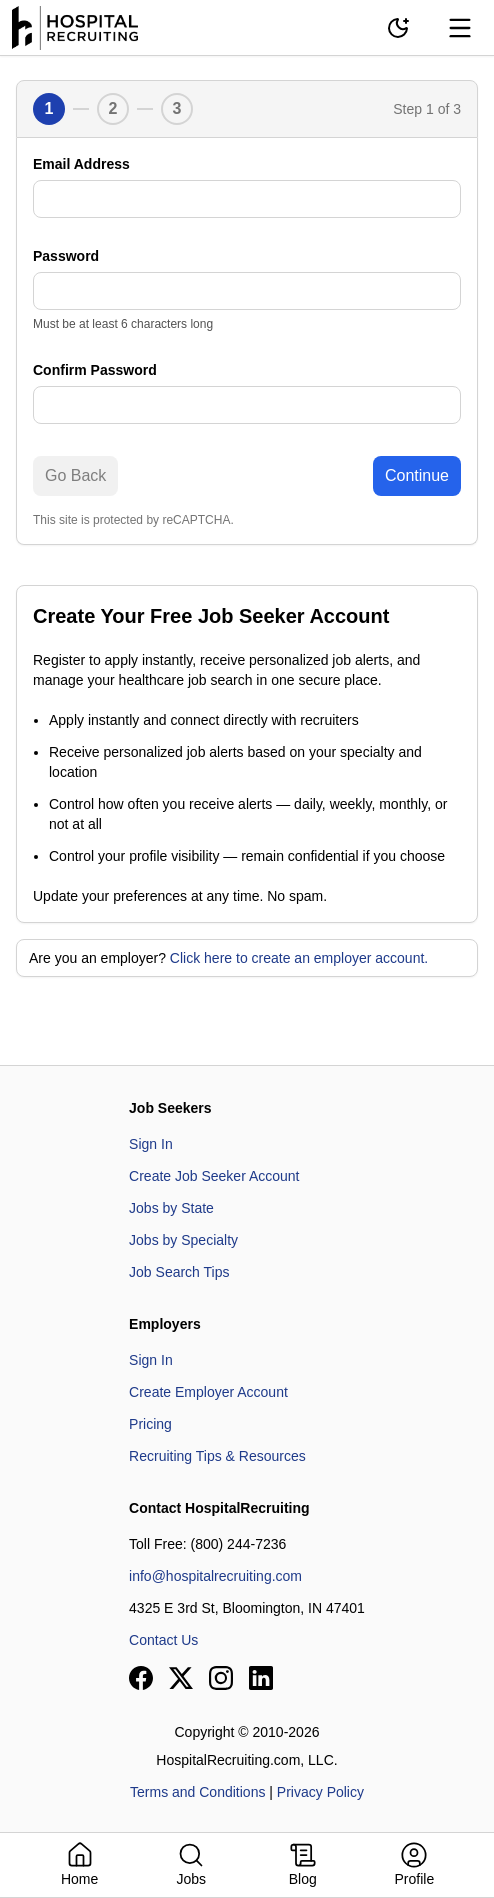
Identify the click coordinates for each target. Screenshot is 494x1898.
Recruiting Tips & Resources (217, 1456)
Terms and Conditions (197, 1792)
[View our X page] (181, 1678)
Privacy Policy (320, 1792)
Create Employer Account (208, 1392)
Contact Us (163, 1640)
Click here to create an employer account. (299, 958)
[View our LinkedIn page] (261, 1678)
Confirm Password (95, 370)
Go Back (75, 475)
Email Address (81, 164)
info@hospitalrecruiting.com (215, 1576)
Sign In (151, 1144)
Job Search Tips (179, 1272)
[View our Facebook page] (141, 1678)
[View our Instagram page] (221, 1678)
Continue (417, 475)
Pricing (150, 1424)
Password (66, 256)
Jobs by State (171, 1208)
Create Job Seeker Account (214, 1176)
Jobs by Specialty (183, 1240)
